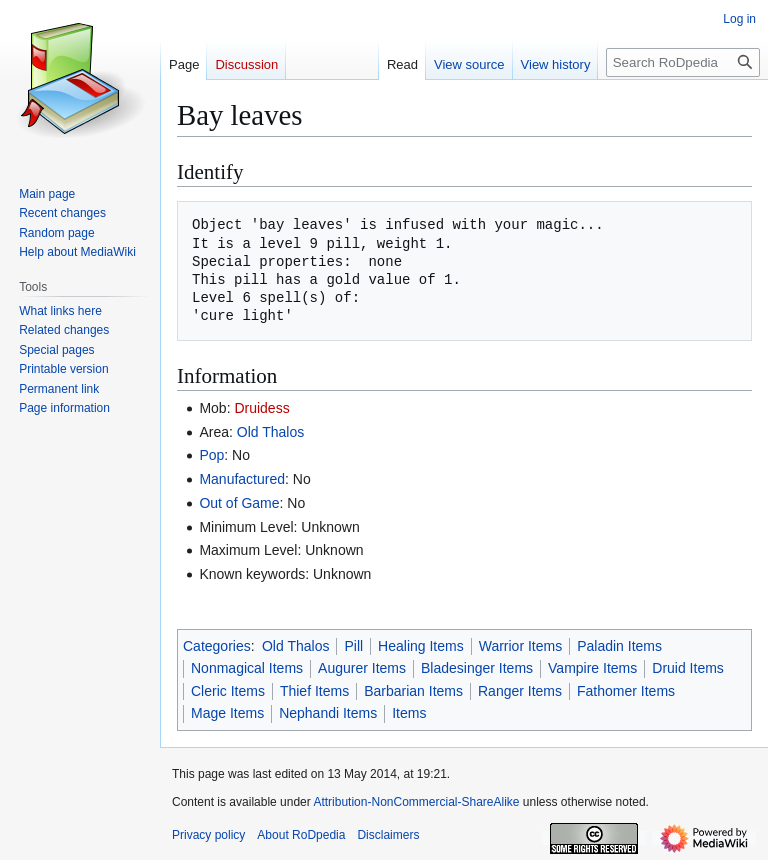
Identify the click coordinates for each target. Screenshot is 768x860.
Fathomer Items (626, 691)
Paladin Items (619, 646)
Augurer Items (362, 668)
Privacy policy (208, 835)
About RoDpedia (301, 835)
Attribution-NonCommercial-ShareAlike (416, 802)
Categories (217, 646)
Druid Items (688, 668)
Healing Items (421, 646)
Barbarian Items (413, 691)
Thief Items (314, 691)
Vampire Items (592, 668)
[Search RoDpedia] (683, 62)
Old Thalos (270, 432)
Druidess (261, 408)
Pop (211, 455)
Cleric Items (228, 691)
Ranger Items (520, 691)
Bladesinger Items (477, 668)
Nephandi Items (328, 713)
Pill (353, 646)
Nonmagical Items (247, 668)
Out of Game (239, 503)
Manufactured (242, 479)
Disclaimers (388, 835)
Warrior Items (520, 646)
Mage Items (227, 713)
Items (409, 713)
